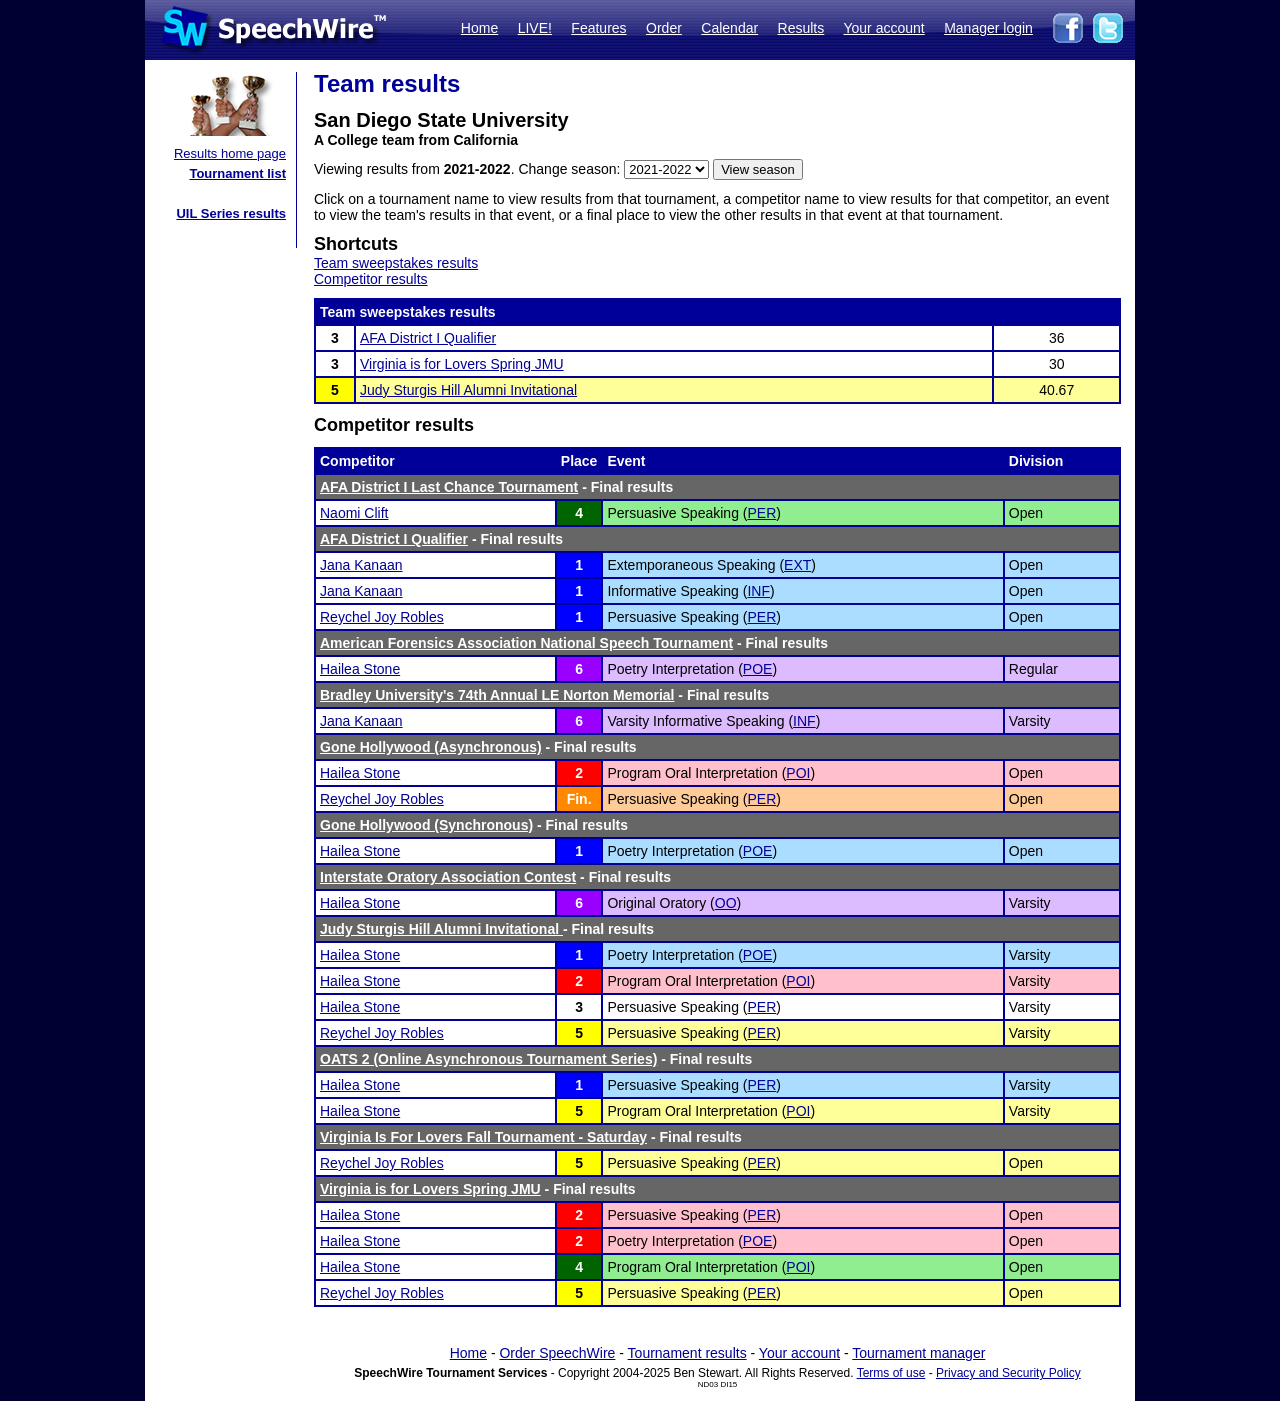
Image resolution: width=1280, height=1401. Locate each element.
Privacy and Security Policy (1008, 1373)
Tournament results (687, 1353)
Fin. (579, 799)
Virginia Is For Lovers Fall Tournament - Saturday (483, 1137)
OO (726, 903)
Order (664, 28)
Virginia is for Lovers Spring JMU (462, 364)
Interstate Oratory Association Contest (448, 877)
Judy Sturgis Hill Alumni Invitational (468, 390)
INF (758, 591)
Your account (883, 28)
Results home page (230, 153)
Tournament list (237, 173)
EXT (797, 565)
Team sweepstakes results (396, 263)
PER (761, 513)
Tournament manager (918, 1353)
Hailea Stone (360, 669)
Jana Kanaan (361, 565)
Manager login (988, 28)
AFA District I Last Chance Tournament (449, 487)
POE (758, 669)
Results (801, 28)
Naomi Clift (354, 513)
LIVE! (535, 28)
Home (479, 28)
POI (798, 773)
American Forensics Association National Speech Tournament (526, 643)
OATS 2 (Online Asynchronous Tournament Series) (488, 1059)
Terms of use (891, 1373)
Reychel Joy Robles (382, 617)
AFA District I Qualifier (428, 338)
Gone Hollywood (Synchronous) (426, 825)
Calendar (729, 28)
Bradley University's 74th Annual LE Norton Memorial (497, 695)
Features (598, 28)
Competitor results (371, 279)
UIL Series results (231, 213)
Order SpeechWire (557, 1353)
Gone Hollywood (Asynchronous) (431, 747)
